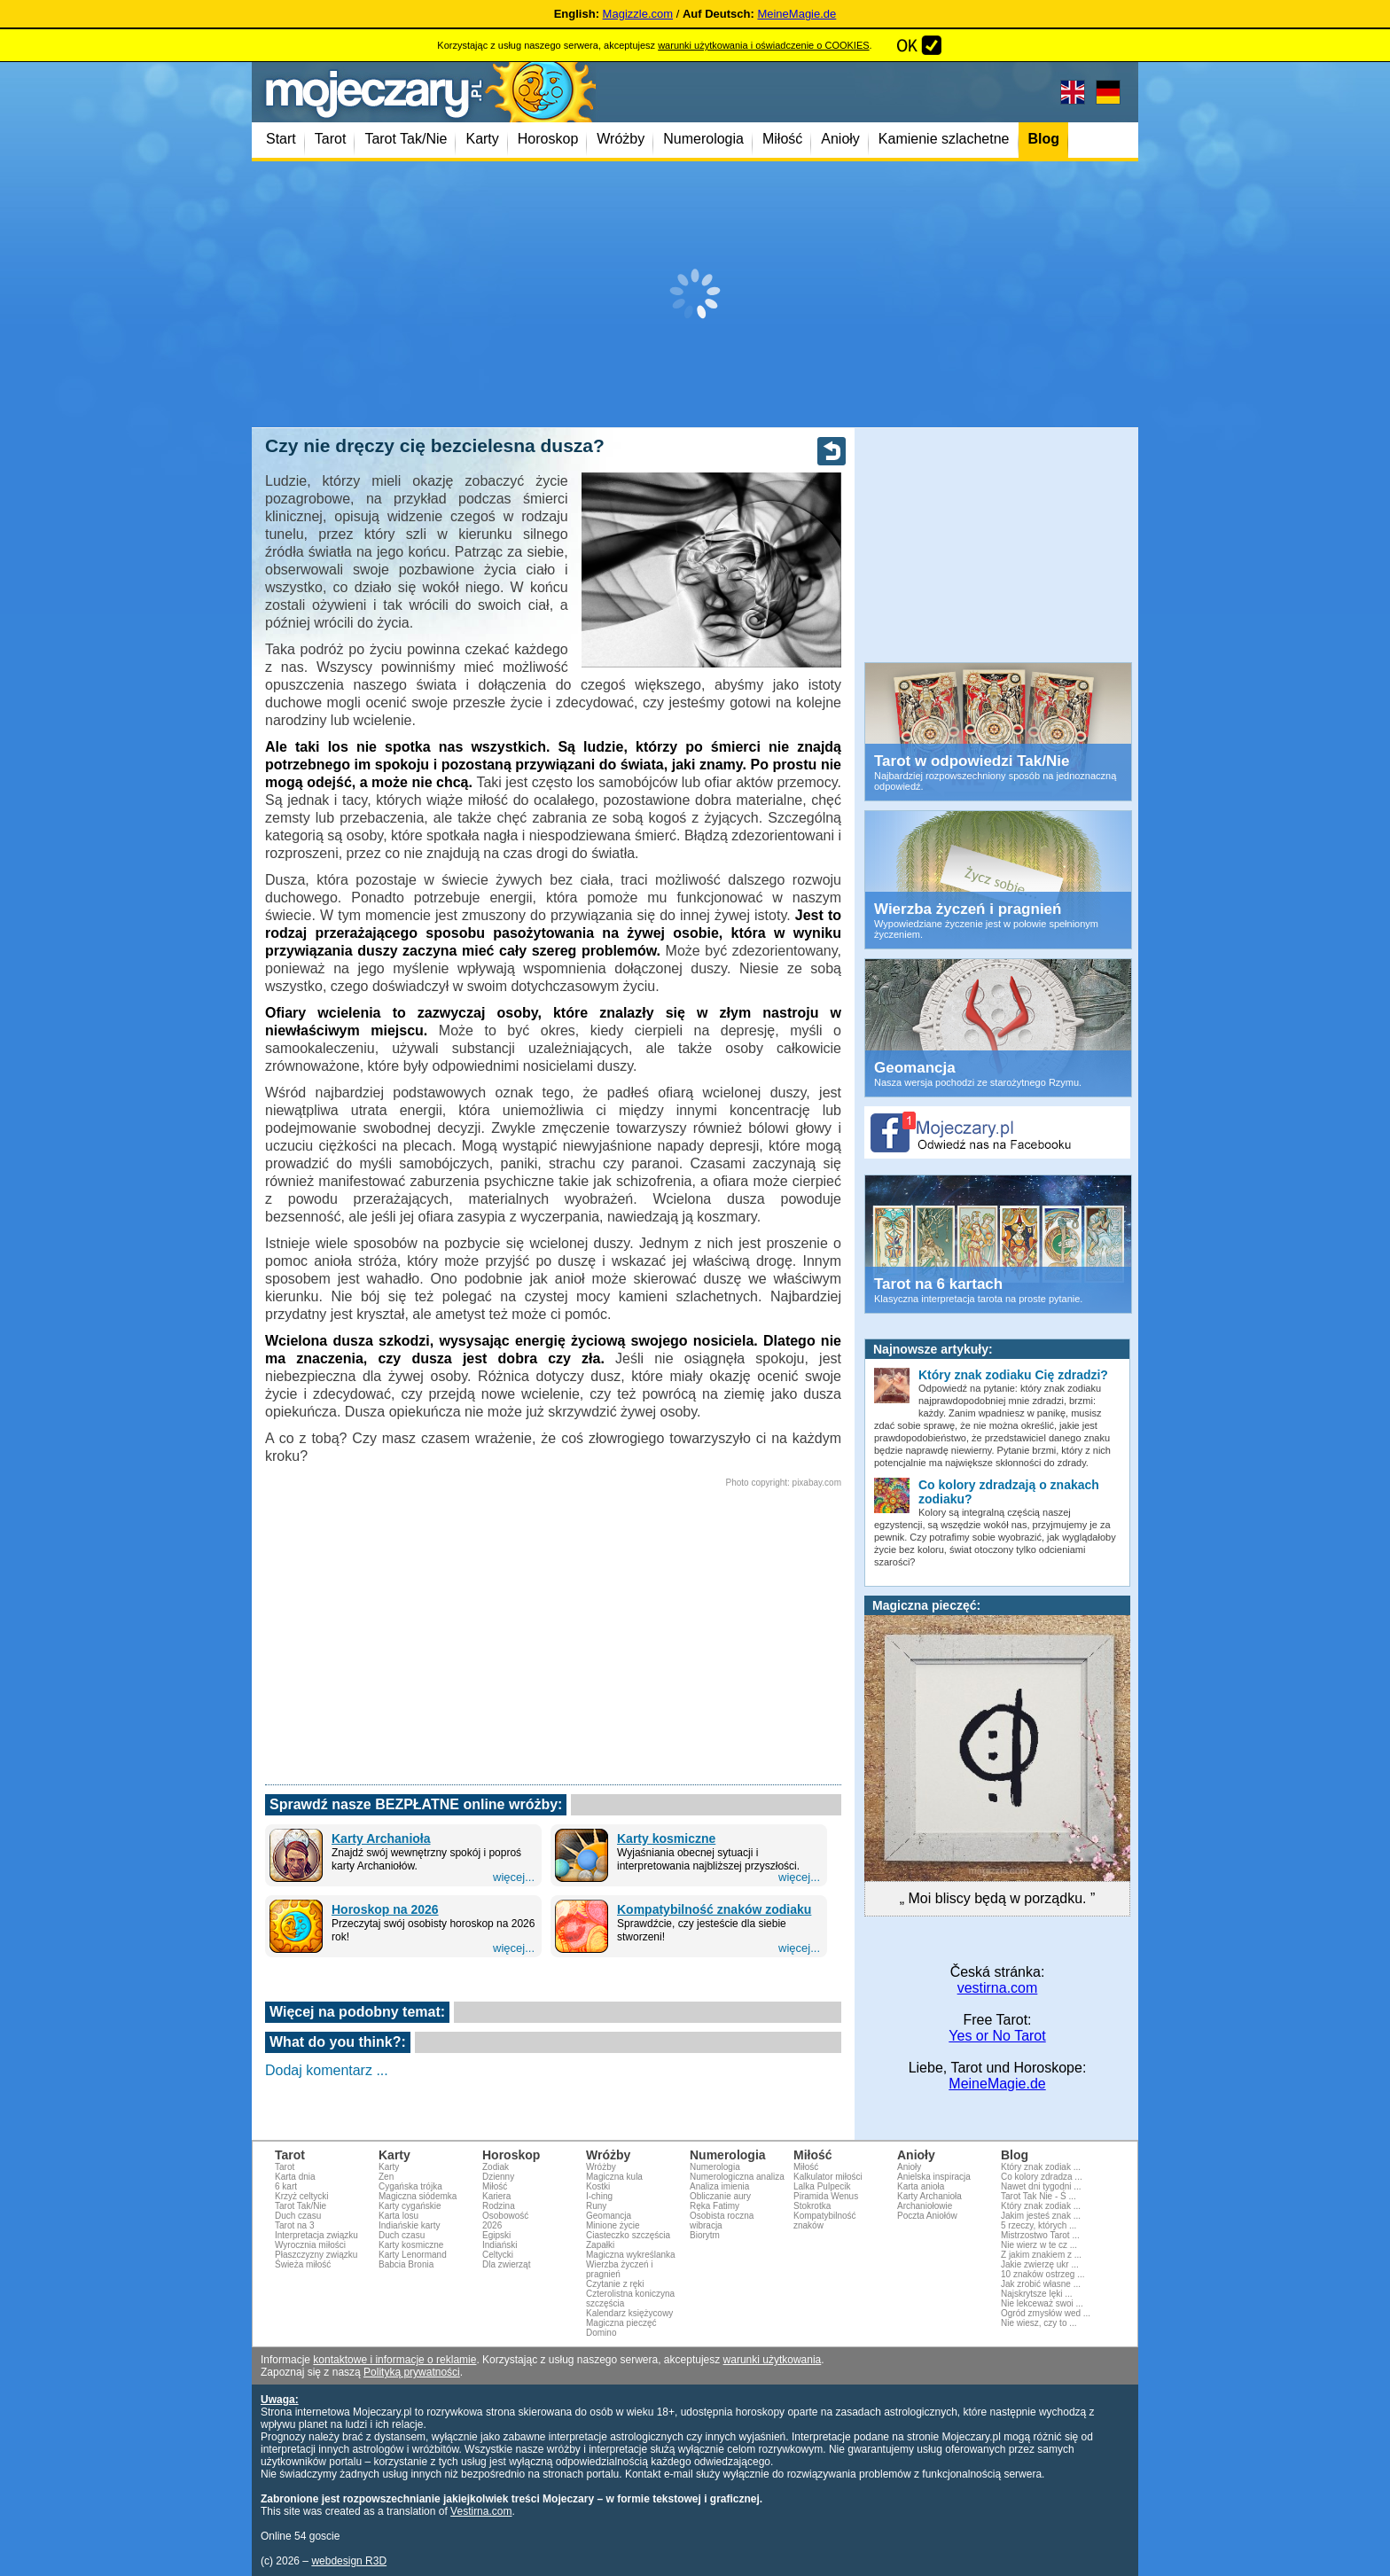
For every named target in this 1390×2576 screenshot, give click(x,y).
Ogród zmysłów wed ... (1045, 2313)
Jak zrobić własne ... (1041, 2284)
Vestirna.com (480, 2511)
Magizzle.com (638, 13)
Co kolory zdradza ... (1041, 2177)
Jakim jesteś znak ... (1041, 2216)
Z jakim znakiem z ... (1041, 2255)
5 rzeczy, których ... (1038, 2225)
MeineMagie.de (796, 13)
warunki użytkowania (772, 2360)
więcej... (514, 1877)
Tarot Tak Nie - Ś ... (1038, 2196)
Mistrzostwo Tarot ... (1040, 2235)
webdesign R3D (349, 2561)
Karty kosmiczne (666, 1838)
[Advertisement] (695, 294)
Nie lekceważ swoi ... (1042, 2303)
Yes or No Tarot (997, 2035)
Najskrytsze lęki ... (1037, 2294)
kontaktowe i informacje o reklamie (394, 2360)
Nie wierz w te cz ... (1039, 2245)
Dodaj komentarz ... (326, 2070)
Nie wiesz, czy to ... (1039, 2323)
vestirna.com (997, 1987)
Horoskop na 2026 (385, 1909)
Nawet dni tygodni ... (1041, 2186)
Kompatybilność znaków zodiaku (714, 1909)
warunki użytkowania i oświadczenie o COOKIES (763, 45)
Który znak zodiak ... (1041, 2167)
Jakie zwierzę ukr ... (1040, 2264)
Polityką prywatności (411, 2372)
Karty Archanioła (381, 1838)
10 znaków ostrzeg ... (1043, 2274)
